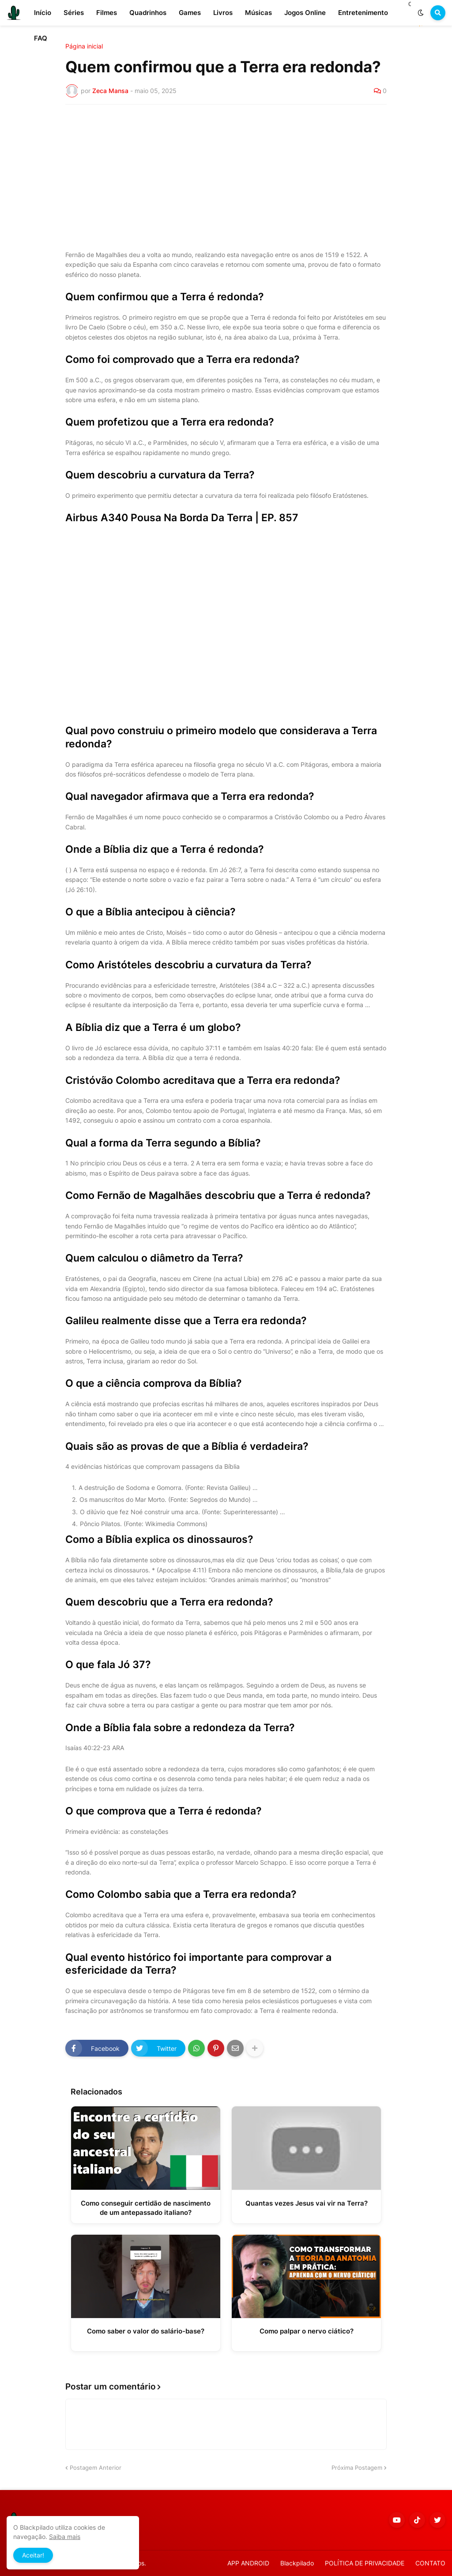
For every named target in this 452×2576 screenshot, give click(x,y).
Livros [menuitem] (223, 12)
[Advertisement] (226, 177)
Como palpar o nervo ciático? (307, 2331)
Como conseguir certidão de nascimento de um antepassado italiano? (146, 2208)
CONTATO (430, 2563)
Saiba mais (64, 2536)
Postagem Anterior (95, 2467)
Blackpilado (297, 2563)
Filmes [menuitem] (106, 12)
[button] (420, 12)
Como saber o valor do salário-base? (145, 2331)
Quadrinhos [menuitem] (147, 12)
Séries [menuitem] (74, 12)
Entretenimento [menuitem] (363, 12)
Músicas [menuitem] (258, 12)
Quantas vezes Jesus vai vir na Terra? (306, 2203)
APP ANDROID (248, 2563)
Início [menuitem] (42, 12)
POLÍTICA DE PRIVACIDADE (364, 2563)
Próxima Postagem (356, 2467)
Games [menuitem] (190, 12)
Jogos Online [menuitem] (305, 12)
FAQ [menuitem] (40, 38)
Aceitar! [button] (33, 2555)
